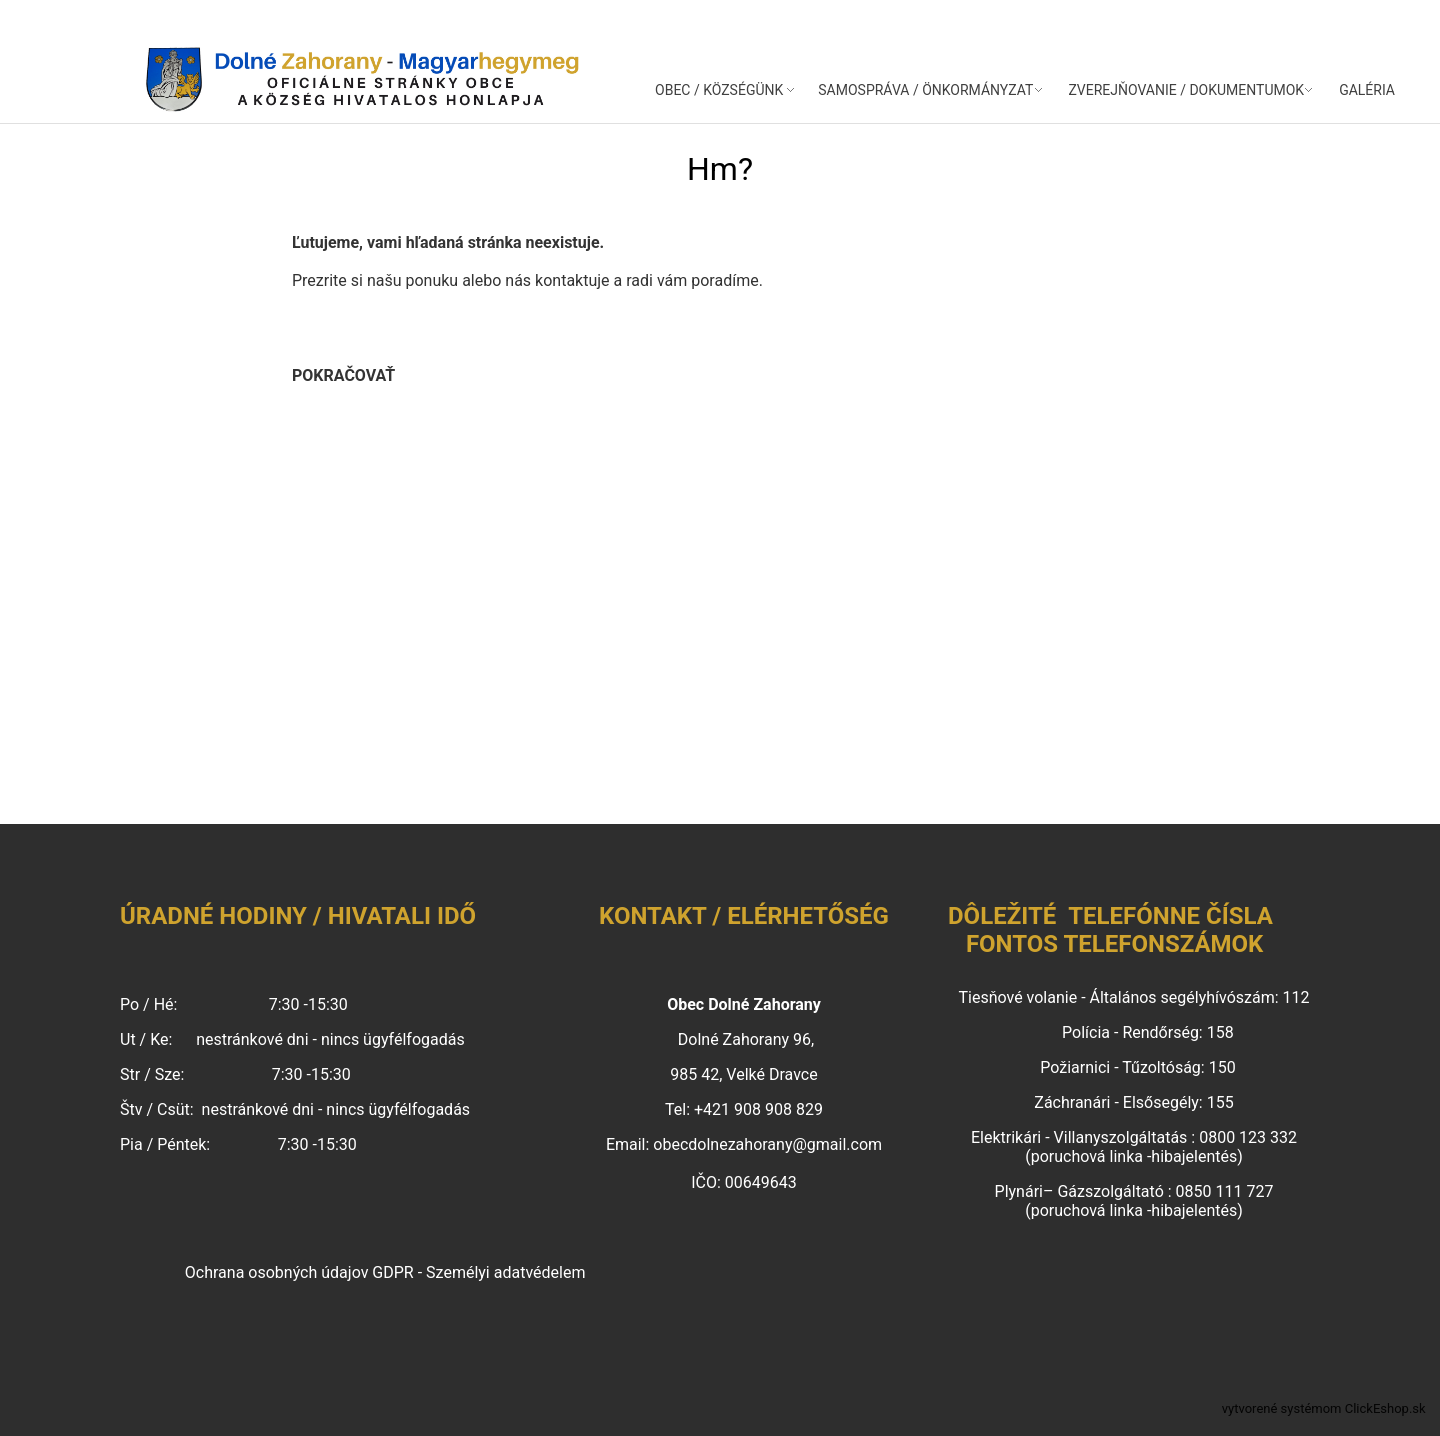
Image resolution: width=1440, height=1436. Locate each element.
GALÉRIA (1367, 90)
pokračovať (343, 375)
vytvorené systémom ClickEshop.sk (1324, 1408)
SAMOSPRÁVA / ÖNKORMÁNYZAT (925, 90)
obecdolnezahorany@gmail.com (767, 1144)
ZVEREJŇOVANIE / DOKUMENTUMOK (1186, 90)
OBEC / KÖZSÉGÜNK (719, 90)
